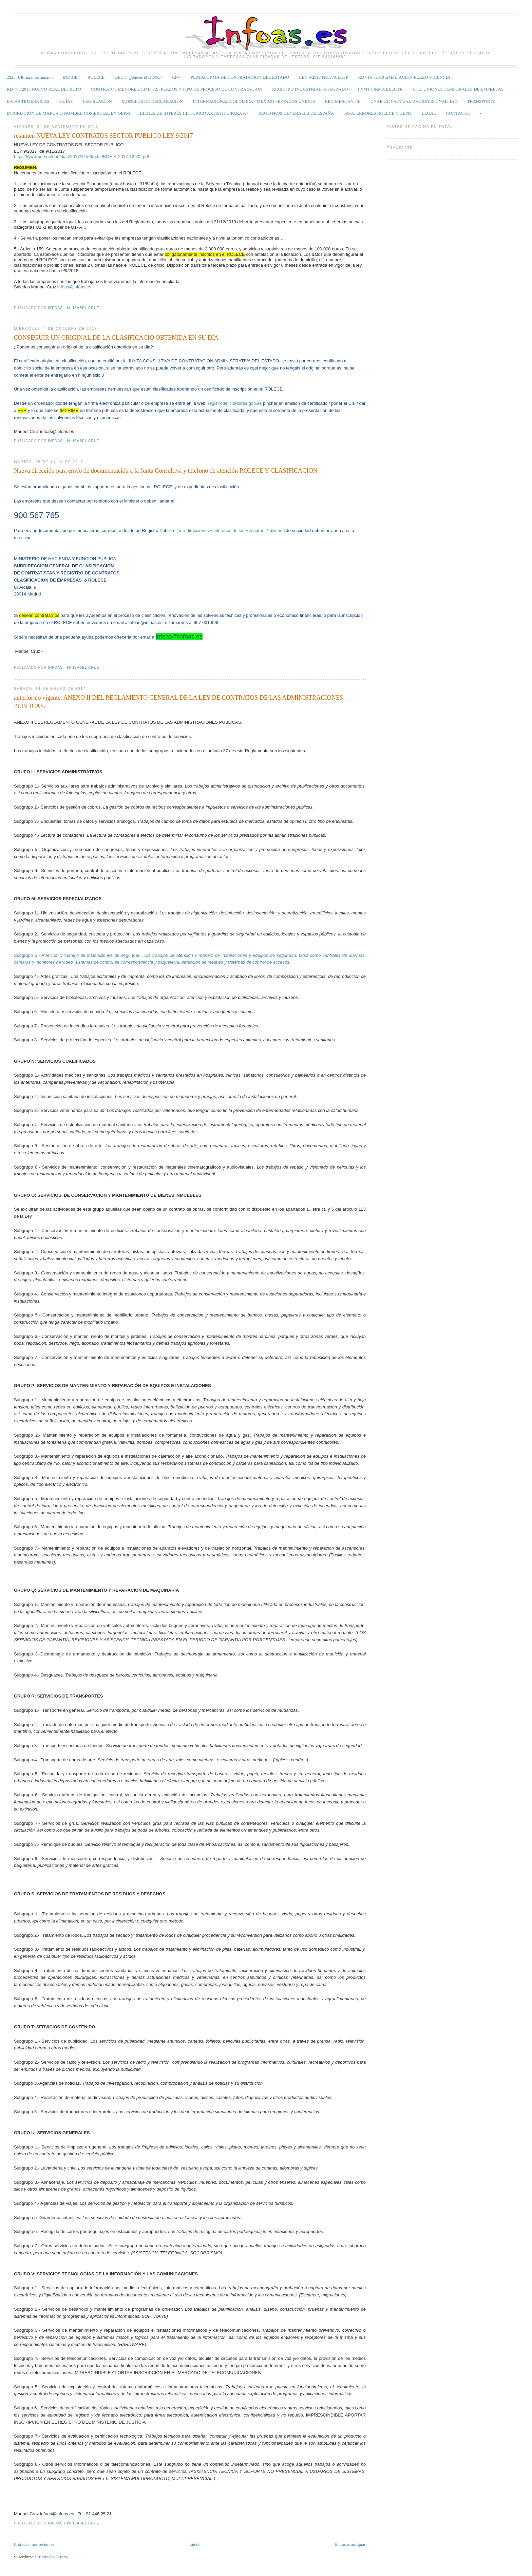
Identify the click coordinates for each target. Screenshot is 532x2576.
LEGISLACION (97, 101)
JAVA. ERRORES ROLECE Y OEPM (378, 113)
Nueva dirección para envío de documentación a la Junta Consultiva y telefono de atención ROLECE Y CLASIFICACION (166, 470)
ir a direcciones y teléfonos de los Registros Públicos (230, 530)
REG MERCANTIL (343, 101)
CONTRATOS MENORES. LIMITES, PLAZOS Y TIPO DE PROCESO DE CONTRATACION (176, 89)
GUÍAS (66, 101)
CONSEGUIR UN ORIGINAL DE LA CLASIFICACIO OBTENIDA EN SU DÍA (116, 337)
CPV (176, 77)
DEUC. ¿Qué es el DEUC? (138, 77)
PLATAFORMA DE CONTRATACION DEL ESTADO (240, 77)
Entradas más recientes (34, 2544)
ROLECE (96, 77)
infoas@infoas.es (74, 286)
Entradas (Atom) (54, 2556)
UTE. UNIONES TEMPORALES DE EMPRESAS (458, 89)
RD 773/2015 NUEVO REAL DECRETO (44, 89)
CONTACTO (458, 113)
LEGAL (429, 113)
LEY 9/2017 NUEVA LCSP (323, 77)
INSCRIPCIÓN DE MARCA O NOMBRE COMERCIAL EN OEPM (68, 113)
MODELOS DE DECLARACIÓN (152, 101)
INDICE (69, 77)
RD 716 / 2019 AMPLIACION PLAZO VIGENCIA (404, 77)
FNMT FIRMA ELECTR (380, 89)
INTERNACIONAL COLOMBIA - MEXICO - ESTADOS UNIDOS (254, 101)
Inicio (194, 2544)
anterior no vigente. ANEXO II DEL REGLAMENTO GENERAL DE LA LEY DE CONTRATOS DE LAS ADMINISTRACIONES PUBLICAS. (178, 701)
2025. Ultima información (30, 77)
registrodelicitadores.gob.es (235, 403)
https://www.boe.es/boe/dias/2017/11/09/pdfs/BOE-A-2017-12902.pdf (81, 156)
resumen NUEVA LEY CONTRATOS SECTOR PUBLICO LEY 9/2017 (103, 135)
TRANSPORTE (481, 101)
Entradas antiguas (350, 2544)
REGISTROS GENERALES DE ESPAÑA (296, 113)
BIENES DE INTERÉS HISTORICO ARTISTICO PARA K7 (194, 113)
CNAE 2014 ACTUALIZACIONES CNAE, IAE (413, 101)
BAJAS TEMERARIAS (28, 101)
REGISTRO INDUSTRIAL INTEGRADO (310, 89)
